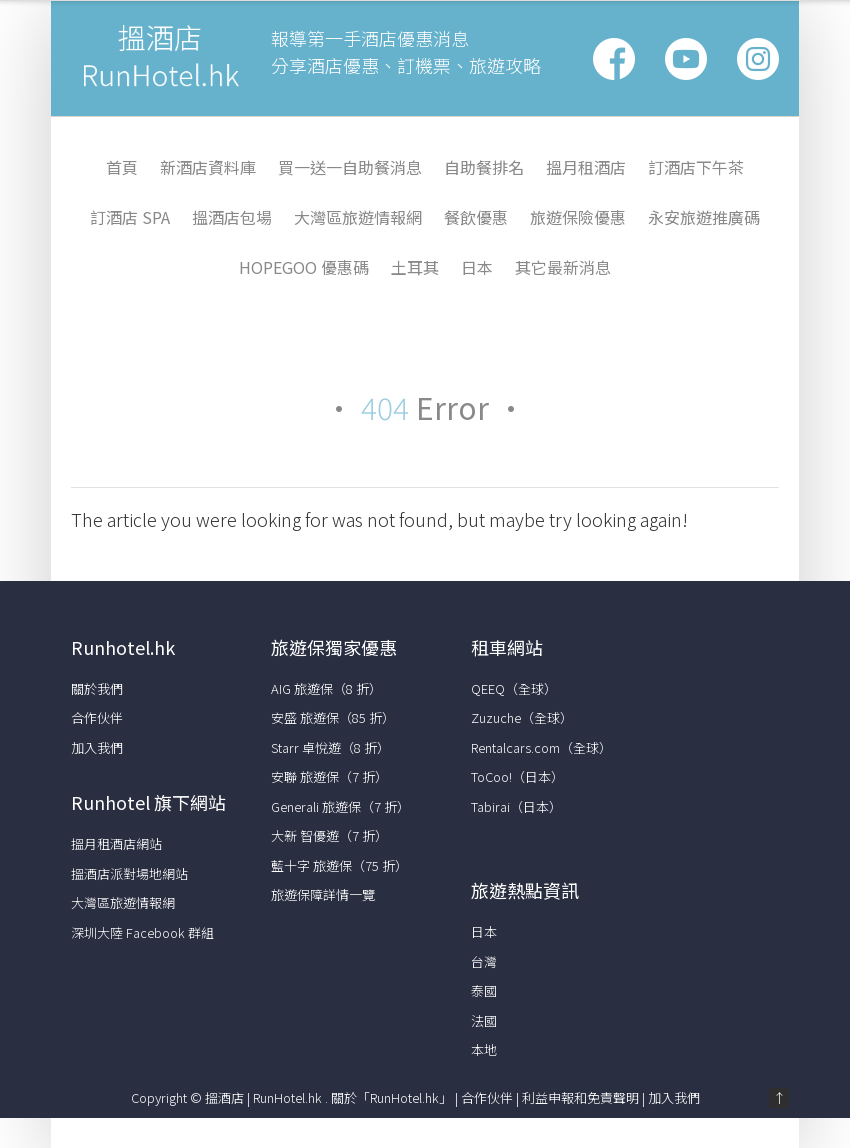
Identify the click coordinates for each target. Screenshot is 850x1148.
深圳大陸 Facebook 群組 (142, 932)
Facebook (614, 59)
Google (686, 59)
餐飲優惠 (476, 217)
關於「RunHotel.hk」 (391, 1097)
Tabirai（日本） (516, 806)
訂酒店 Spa (130, 217)
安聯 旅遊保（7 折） (329, 776)
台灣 (484, 961)
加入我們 (97, 747)
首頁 (122, 167)
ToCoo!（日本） (517, 776)
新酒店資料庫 (208, 167)
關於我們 (97, 688)
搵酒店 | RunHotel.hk (265, 1097)
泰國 (484, 990)
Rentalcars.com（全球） (541, 747)
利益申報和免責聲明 (580, 1097)
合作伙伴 (97, 717)
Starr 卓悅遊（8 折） (330, 747)
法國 (484, 1020)
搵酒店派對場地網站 (129, 873)
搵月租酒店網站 (116, 843)
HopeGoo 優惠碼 (304, 267)
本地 (484, 1049)
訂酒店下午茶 (696, 167)
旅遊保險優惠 (578, 217)
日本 (477, 267)
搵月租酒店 (586, 167)
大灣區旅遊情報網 (358, 217)
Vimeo (758, 59)
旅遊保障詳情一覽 (323, 894)
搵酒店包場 (232, 217)
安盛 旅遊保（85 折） (333, 717)
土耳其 (415, 267)
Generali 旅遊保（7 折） (340, 806)
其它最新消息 (563, 267)
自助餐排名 (484, 167)
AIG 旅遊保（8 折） (326, 688)
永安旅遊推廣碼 (704, 217)
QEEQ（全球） (514, 688)
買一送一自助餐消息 (350, 167)
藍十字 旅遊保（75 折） (339, 865)
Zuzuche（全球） (522, 717)
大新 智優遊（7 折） (329, 835)
